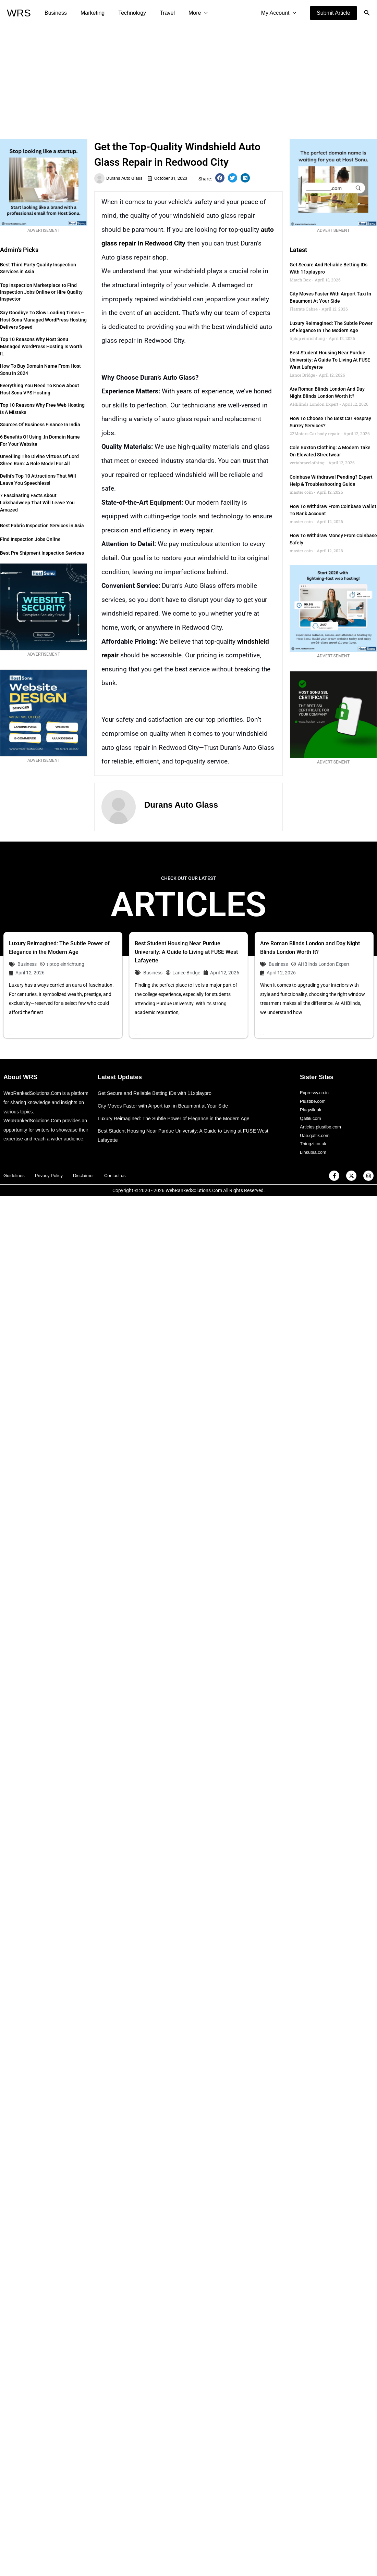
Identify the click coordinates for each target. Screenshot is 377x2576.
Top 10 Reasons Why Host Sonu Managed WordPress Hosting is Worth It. (41, 346)
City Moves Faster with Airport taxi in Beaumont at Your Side (166, 1106)
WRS (19, 12)
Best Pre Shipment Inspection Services (42, 553)
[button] (333, 13)
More (185, 13)
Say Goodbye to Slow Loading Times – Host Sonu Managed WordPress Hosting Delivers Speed (43, 320)
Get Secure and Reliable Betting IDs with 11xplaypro (157, 1094)
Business (54, 13)
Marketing (88, 13)
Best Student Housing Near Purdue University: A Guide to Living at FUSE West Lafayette (330, 360)
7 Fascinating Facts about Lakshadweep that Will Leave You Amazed (37, 503)
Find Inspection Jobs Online (30, 539)
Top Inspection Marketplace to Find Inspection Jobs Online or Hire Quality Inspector (41, 292)
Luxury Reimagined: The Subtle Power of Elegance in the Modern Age (177, 1119)
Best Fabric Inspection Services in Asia (42, 525)
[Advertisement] (188, 77)
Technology (125, 13)
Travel (157, 13)
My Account (280, 13)
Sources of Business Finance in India (40, 424)
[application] (191, 13)
